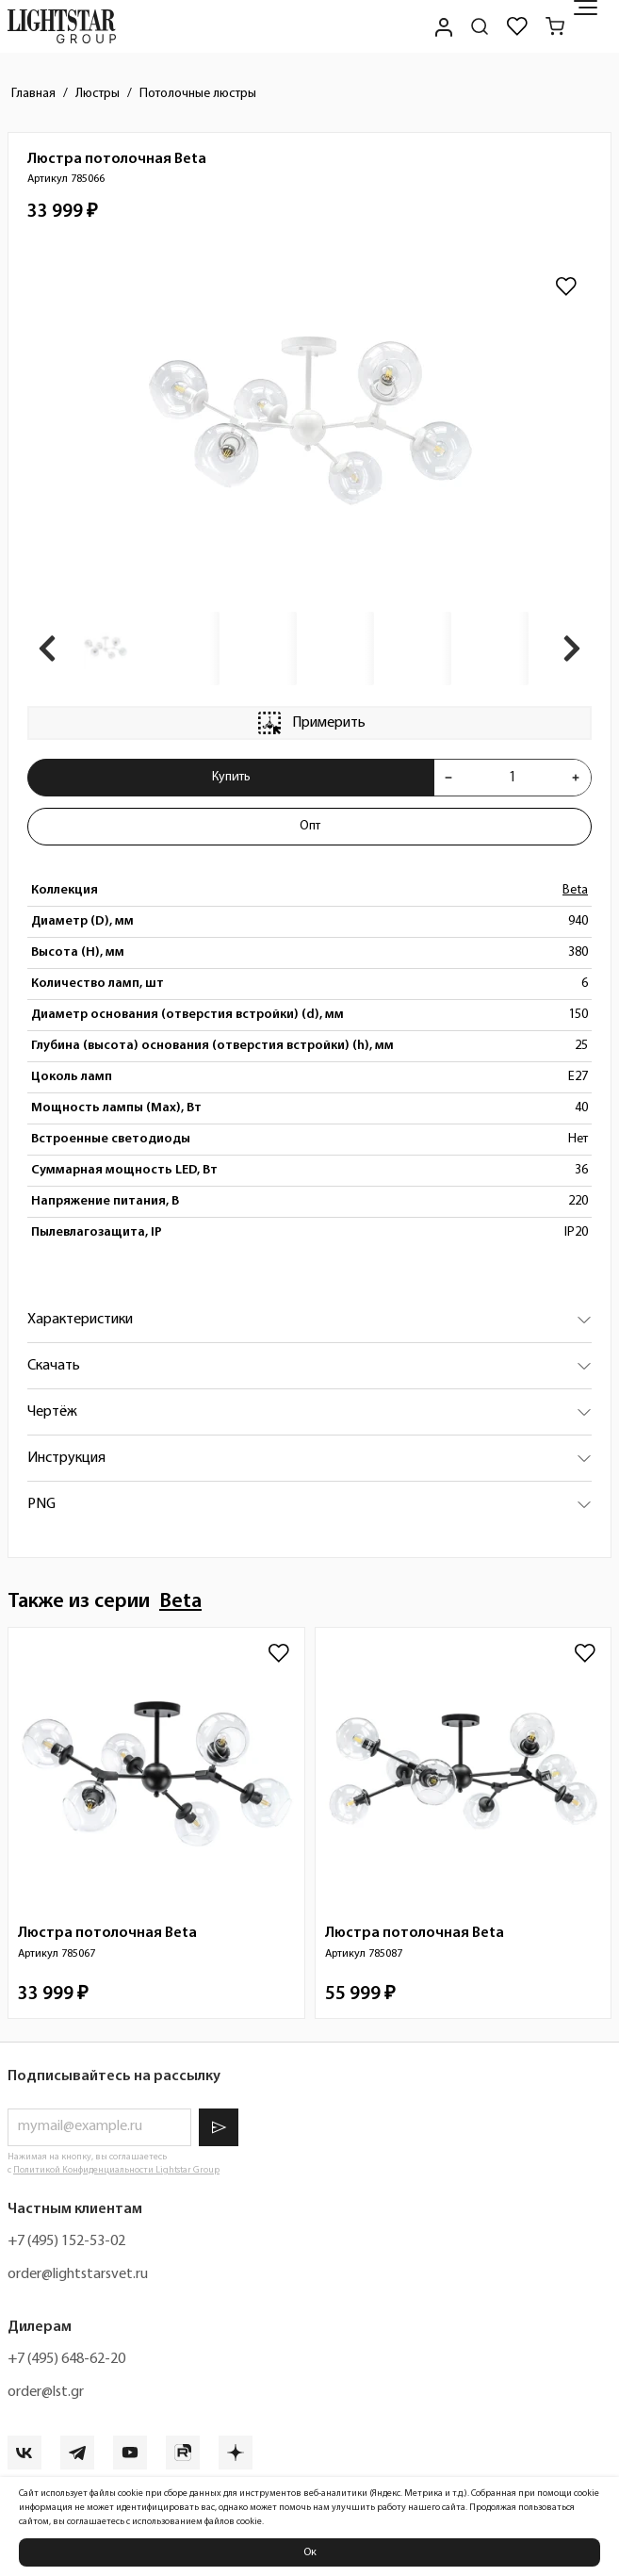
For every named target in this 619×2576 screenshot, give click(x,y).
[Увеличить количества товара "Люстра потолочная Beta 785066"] (576, 778)
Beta (575, 890)
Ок (310, 2552)
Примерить (310, 723)
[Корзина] (555, 26)
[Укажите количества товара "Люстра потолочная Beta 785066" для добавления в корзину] (512, 778)
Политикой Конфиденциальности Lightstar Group (116, 2170)
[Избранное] (517, 26)
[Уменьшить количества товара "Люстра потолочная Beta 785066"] (448, 778)
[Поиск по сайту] (479, 26)
